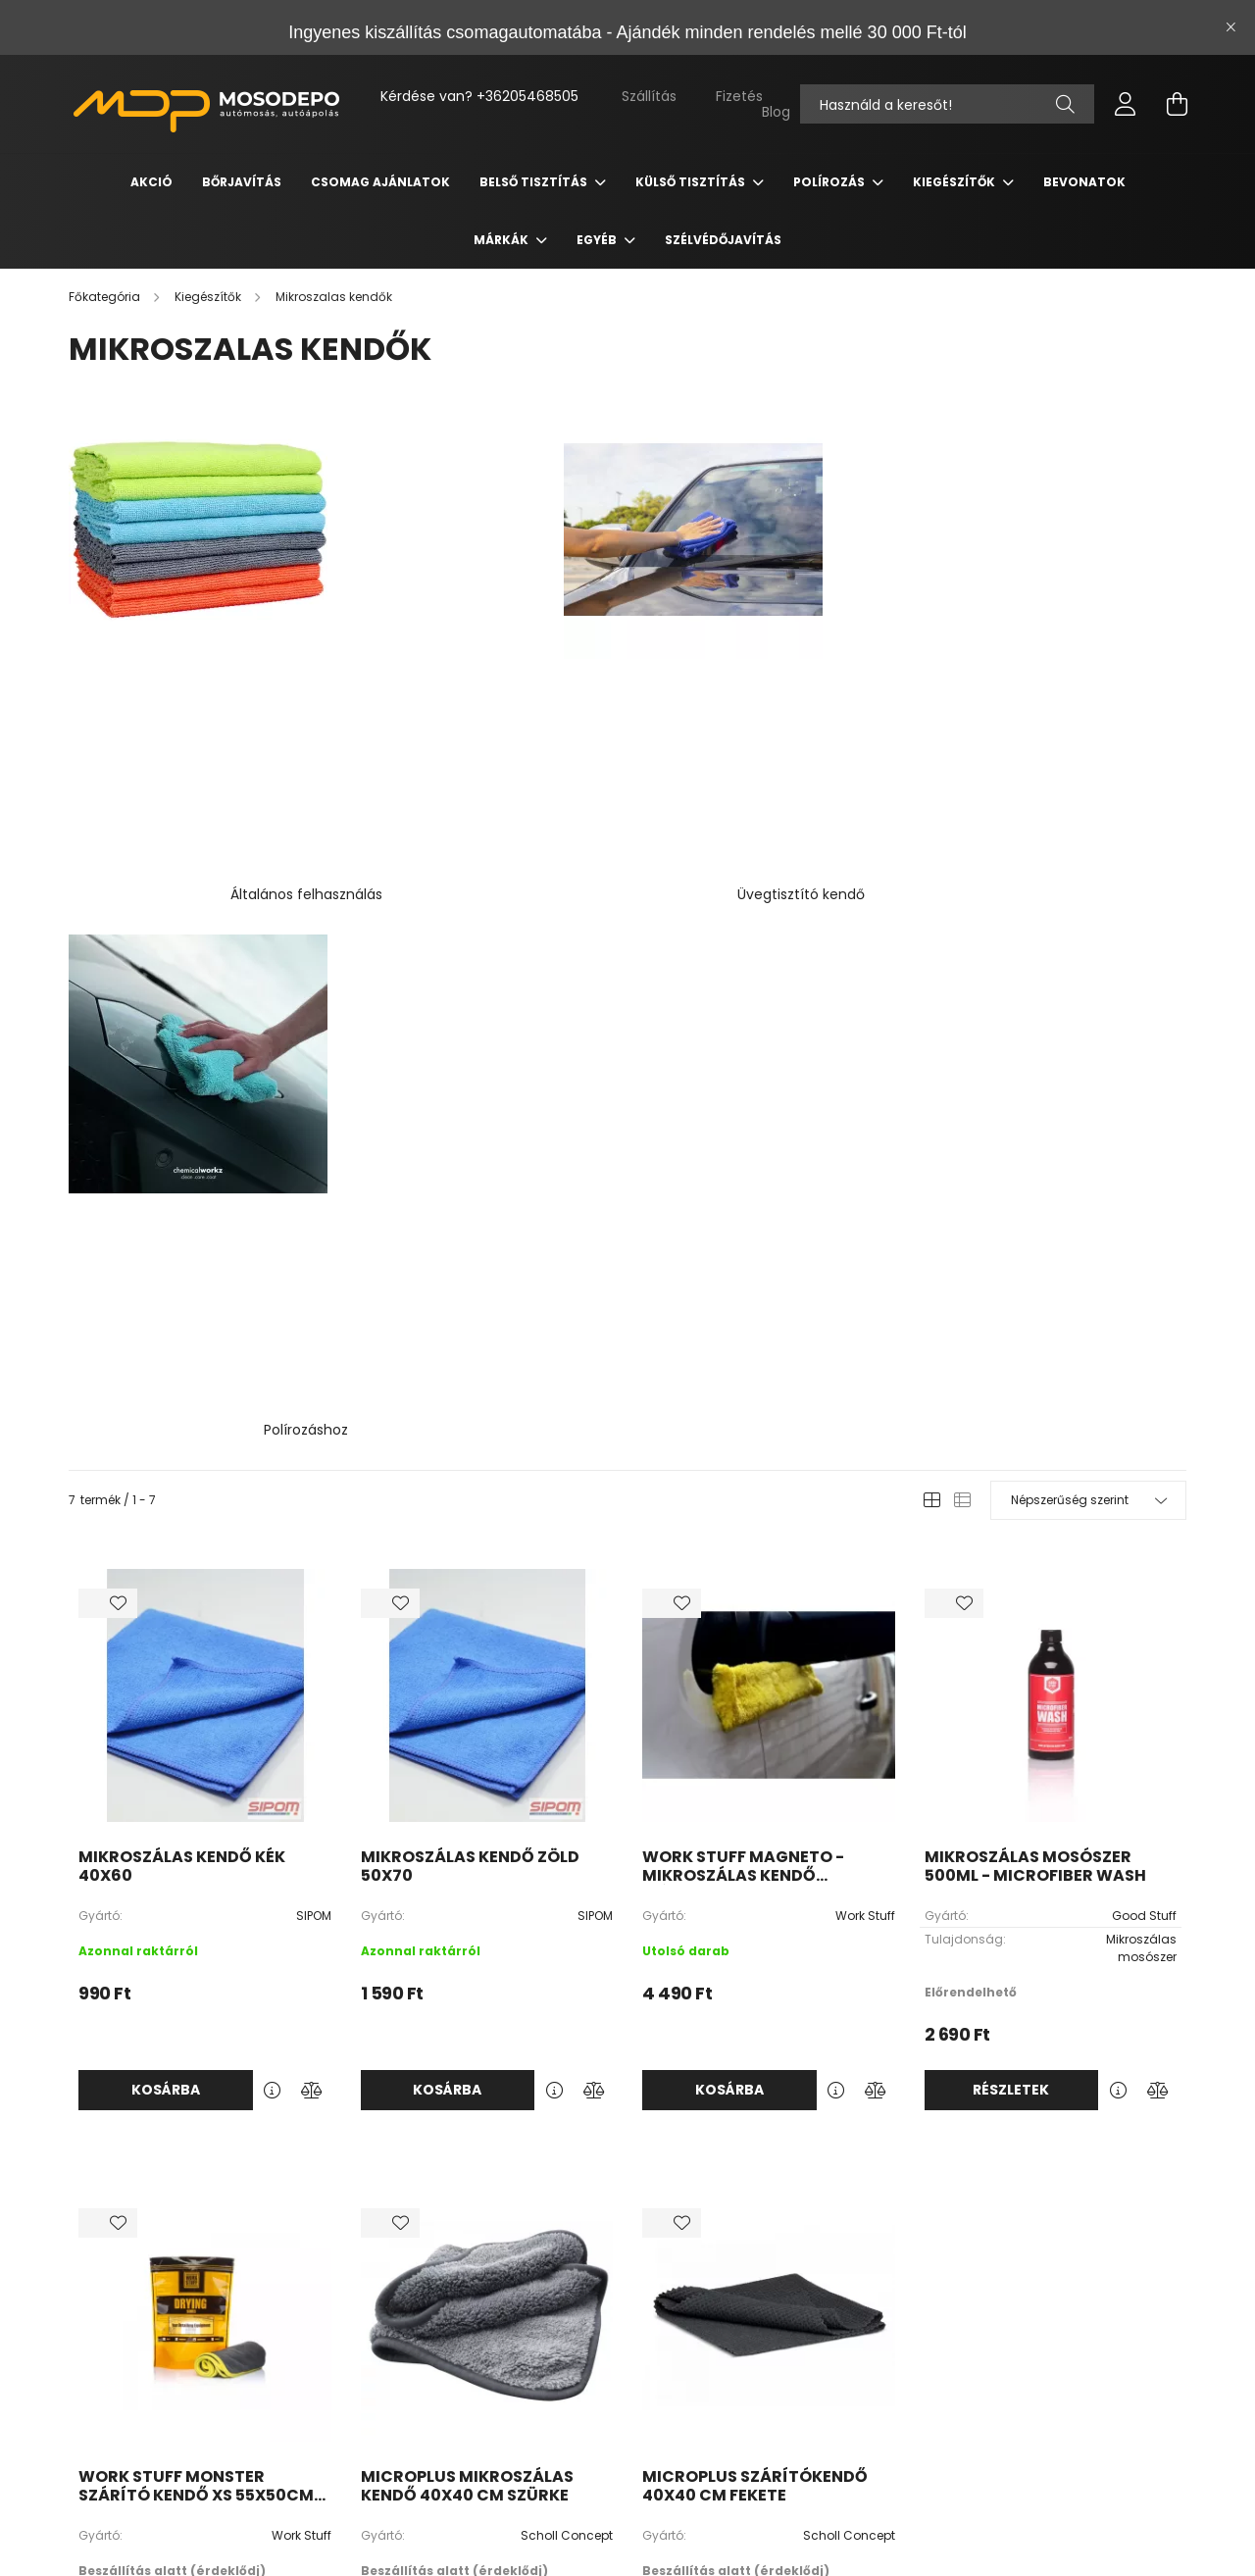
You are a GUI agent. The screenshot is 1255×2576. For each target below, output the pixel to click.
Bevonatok (1084, 182)
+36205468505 (527, 96)
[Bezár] (1230, 27)
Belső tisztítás (534, 182)
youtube (529, 2384)
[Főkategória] (106, 296)
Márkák (502, 239)
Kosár (723, 2350)
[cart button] (1176, 104)
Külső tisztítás (691, 182)
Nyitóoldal (518, 2262)
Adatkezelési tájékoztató (997, 2291)
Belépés (729, 2262)
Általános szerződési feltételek (1013, 2262)
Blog (776, 112)
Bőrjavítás (241, 182)
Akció (151, 182)
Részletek (1011, 1343)
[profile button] (1125, 104)
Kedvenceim (743, 2380)
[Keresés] (1065, 104)
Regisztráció (743, 2291)
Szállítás (649, 96)
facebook (490, 2384)
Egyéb (598, 239)
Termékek (521, 2291)
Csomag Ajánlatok (380, 182)
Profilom (730, 2321)
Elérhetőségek (965, 2380)
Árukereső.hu (353, 2550)
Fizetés (739, 96)
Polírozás (830, 182)
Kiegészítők (955, 182)
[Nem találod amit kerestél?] (947, 104)
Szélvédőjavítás (723, 239)
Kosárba (165, 1343)
